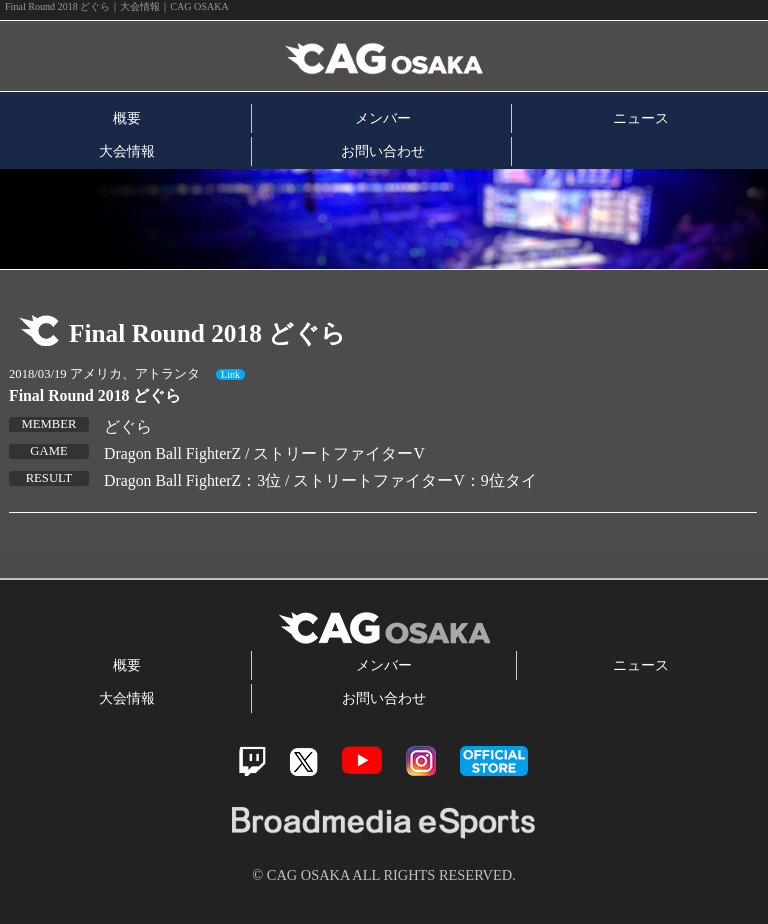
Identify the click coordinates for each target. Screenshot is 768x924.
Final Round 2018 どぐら (95, 395)
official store (494, 761)
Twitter (303, 761)
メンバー (383, 118)
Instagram (421, 761)
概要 (127, 118)
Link (230, 374)
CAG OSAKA (233, 56)
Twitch (252, 761)
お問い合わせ (383, 151)
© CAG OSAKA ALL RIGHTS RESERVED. (384, 875)
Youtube (362, 760)
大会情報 (127, 151)
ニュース (641, 118)
